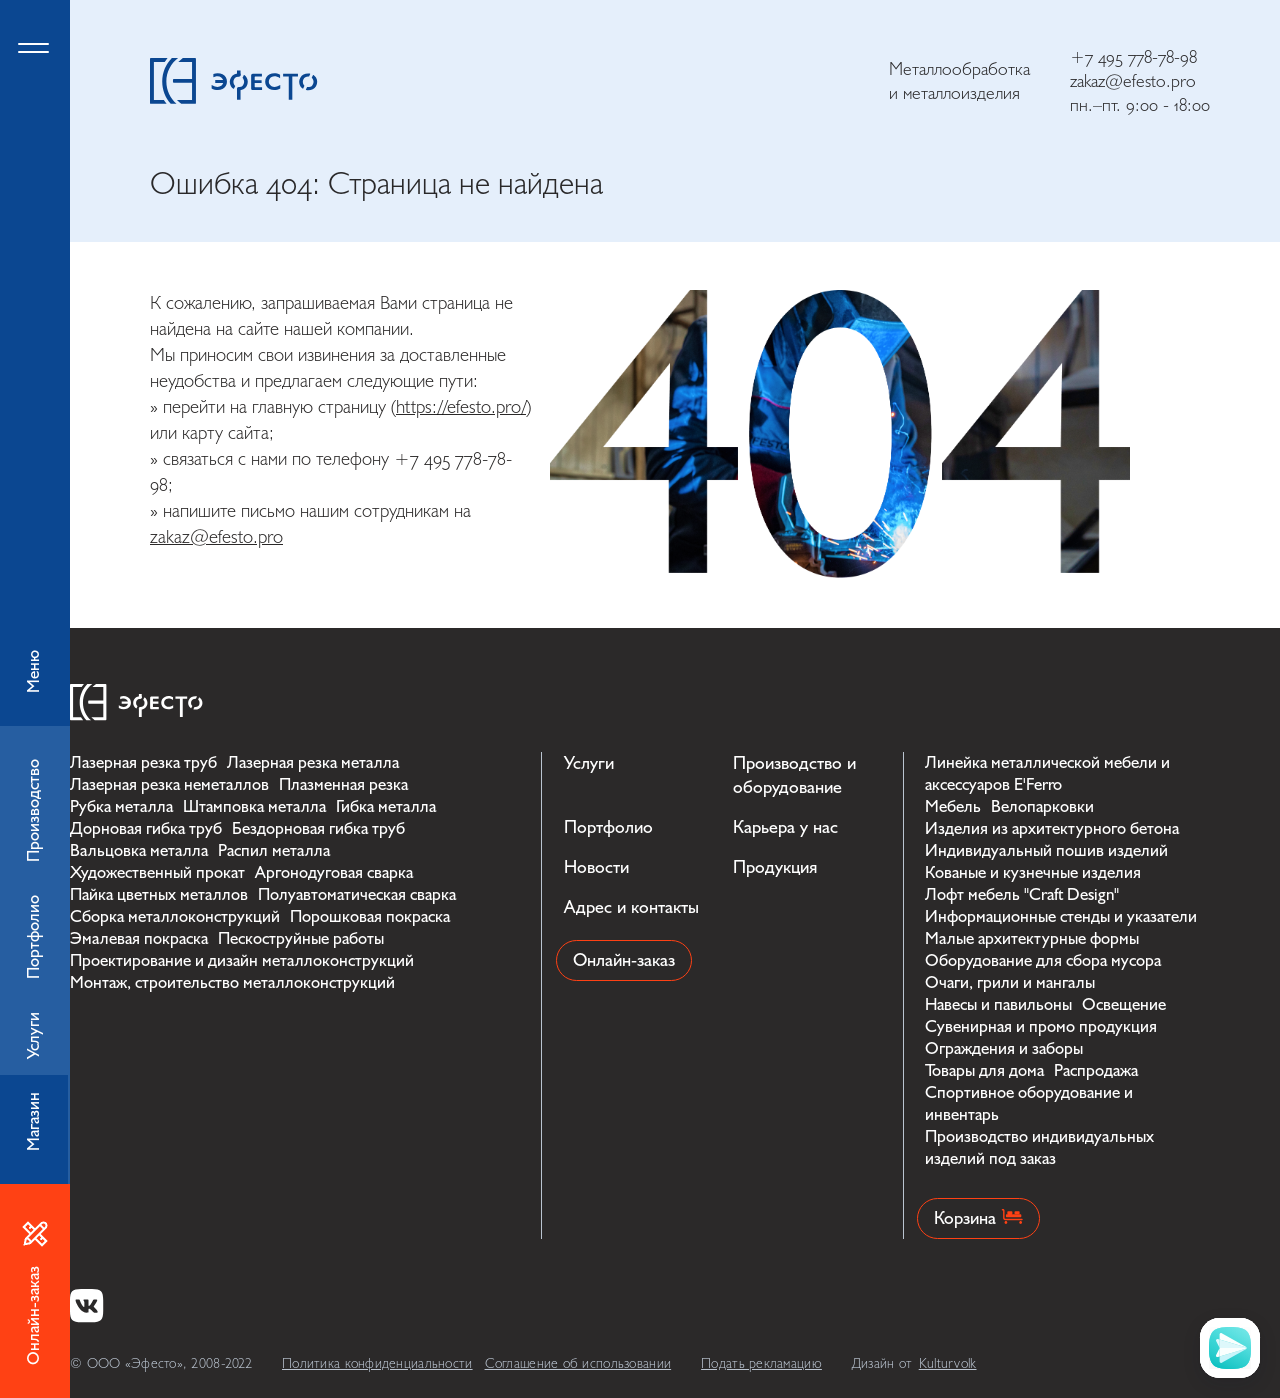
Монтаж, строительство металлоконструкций (232, 982)
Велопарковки (1042, 806)
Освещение (1124, 1004)
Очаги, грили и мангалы (1010, 982)
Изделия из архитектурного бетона (1052, 828)
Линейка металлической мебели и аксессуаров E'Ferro (1047, 773)
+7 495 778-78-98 (1133, 57)
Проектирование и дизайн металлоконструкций (242, 960)
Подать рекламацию (761, 1363)
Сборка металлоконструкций (175, 916)
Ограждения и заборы (1004, 1048)
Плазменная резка (343, 784)
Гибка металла (386, 806)
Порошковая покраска (370, 916)
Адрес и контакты (631, 907)
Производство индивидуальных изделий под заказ (1039, 1147)
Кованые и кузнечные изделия (1033, 872)
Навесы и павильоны (998, 1004)
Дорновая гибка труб (146, 828)
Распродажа (1096, 1070)
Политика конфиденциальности (377, 1363)
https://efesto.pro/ (461, 407)
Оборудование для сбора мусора (1043, 960)
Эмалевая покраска (139, 938)
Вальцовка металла (139, 850)
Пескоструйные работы (301, 938)
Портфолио (608, 827)
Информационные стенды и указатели (1061, 916)
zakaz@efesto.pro (1133, 81)
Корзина (978, 1218)
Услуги (589, 763)
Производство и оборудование (794, 775)
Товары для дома (984, 1070)
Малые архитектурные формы (1032, 938)
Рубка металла (121, 806)
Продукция (775, 867)
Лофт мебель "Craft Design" (1022, 894)
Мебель (953, 806)
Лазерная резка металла (313, 762)
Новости (596, 867)
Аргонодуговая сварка (334, 872)
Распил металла (274, 850)
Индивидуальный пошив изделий (1046, 850)
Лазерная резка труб (143, 762)
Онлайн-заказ (624, 960)
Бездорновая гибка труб (318, 828)
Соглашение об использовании (578, 1363)
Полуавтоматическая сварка (357, 894)
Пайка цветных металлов (159, 894)
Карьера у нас (785, 827)
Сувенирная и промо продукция (1041, 1026)
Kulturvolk (948, 1363)
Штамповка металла (254, 806)
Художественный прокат (157, 872)
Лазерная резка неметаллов (169, 784)
